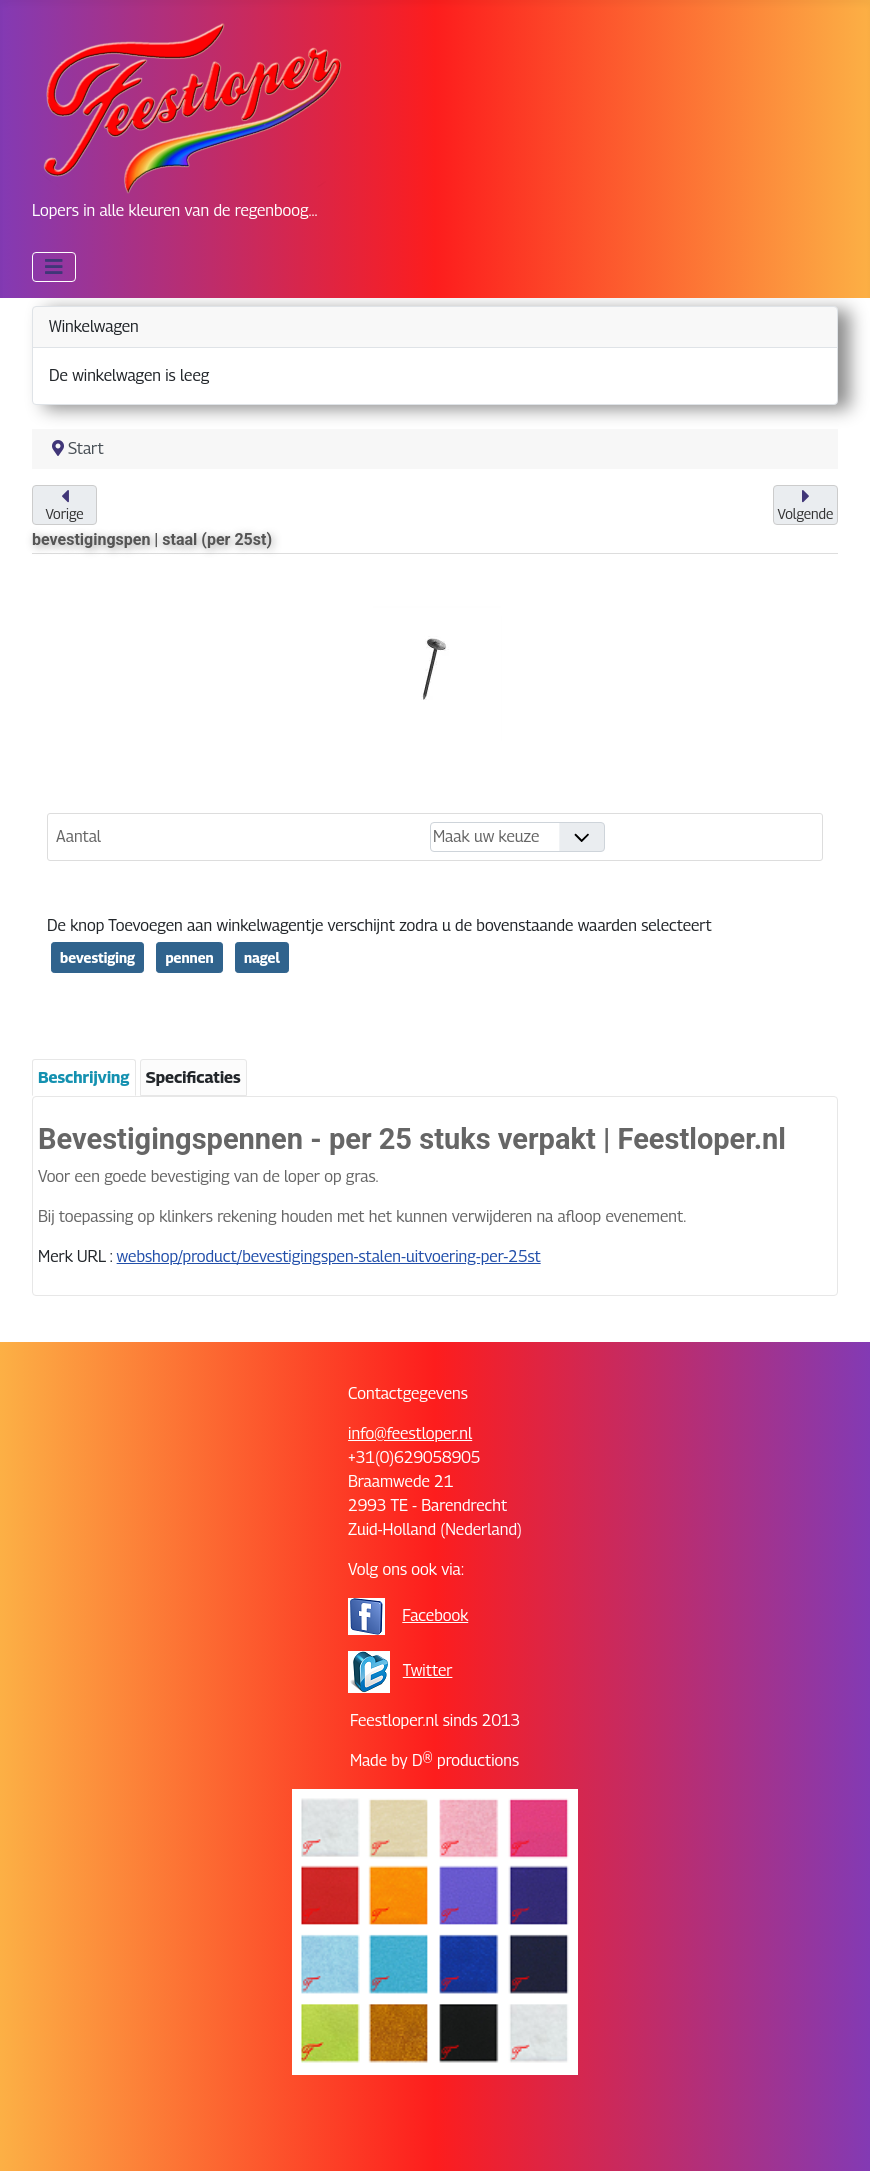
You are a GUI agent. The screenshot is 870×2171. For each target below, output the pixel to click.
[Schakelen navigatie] (54, 267)
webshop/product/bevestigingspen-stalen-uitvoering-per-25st (329, 1256)
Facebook (435, 1615)
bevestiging (97, 957)
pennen (189, 957)
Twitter (428, 1670)
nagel (262, 957)
